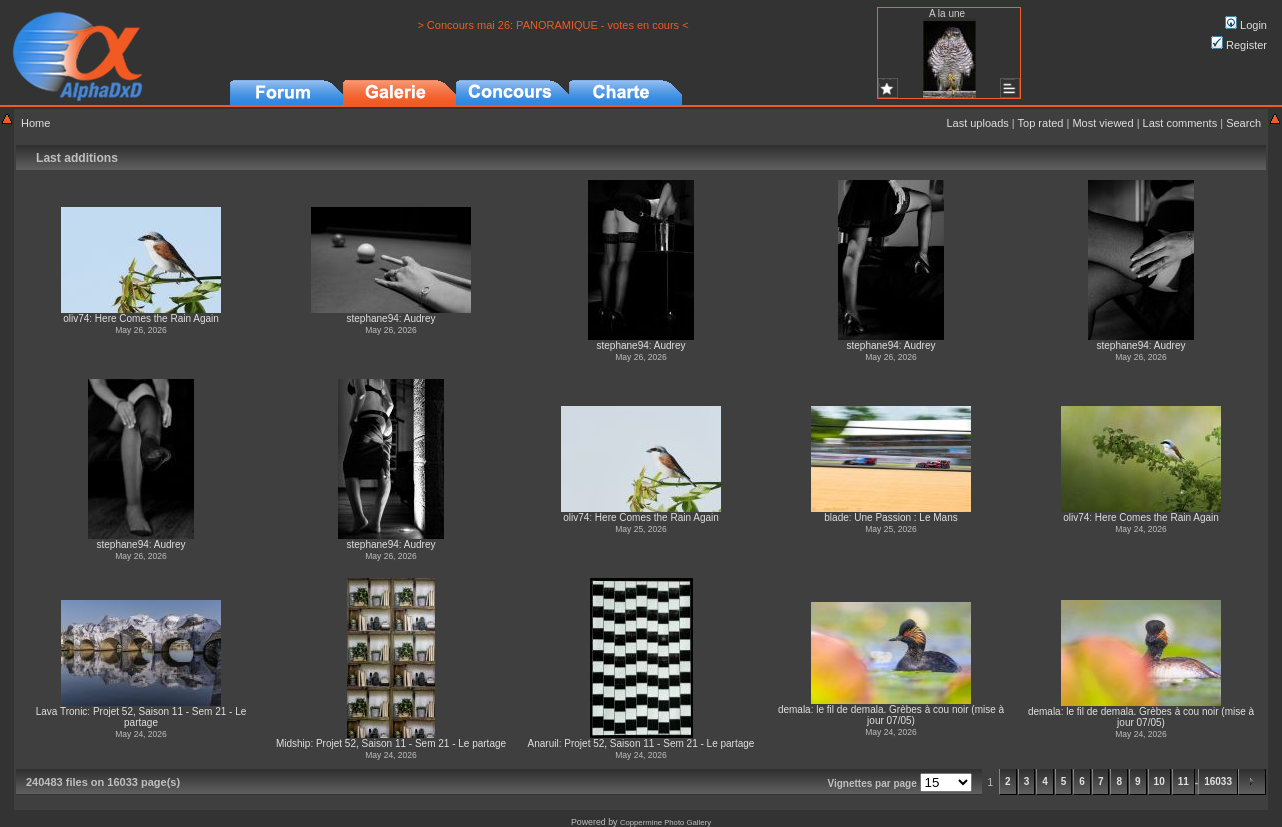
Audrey (420, 318)
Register (1239, 45)
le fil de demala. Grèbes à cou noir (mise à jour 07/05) (910, 715)
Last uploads (977, 123)
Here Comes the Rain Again (157, 318)
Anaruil (543, 743)
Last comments (1180, 123)
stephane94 (373, 318)
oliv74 (76, 318)
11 (1183, 781)
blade (836, 517)
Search (1243, 123)
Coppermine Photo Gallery (665, 822)
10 (1159, 781)
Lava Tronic (62, 711)
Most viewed (1102, 123)
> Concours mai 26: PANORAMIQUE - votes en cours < (552, 25)
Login (1246, 25)
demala (794, 709)
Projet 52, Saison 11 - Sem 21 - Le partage (411, 743)
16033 (1218, 781)
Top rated (1041, 123)
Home (35, 123)
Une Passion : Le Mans (905, 517)
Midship (293, 743)
